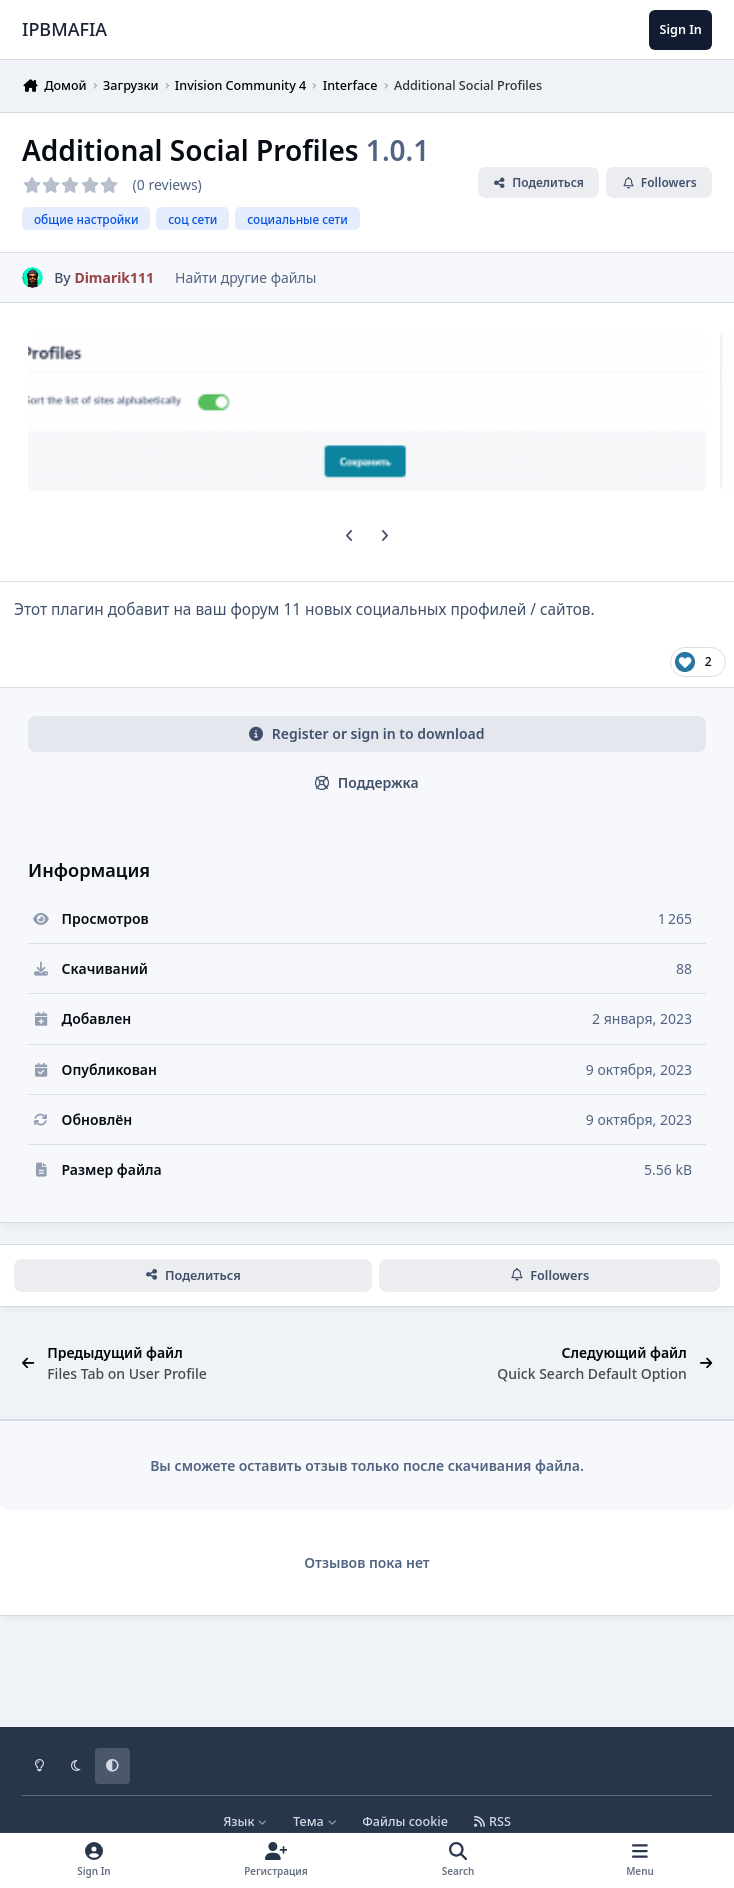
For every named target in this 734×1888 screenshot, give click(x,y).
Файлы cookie (405, 1821)
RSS (492, 1821)
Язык (245, 1821)
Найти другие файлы (245, 277)
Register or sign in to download (366, 733)
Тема (315, 1821)
